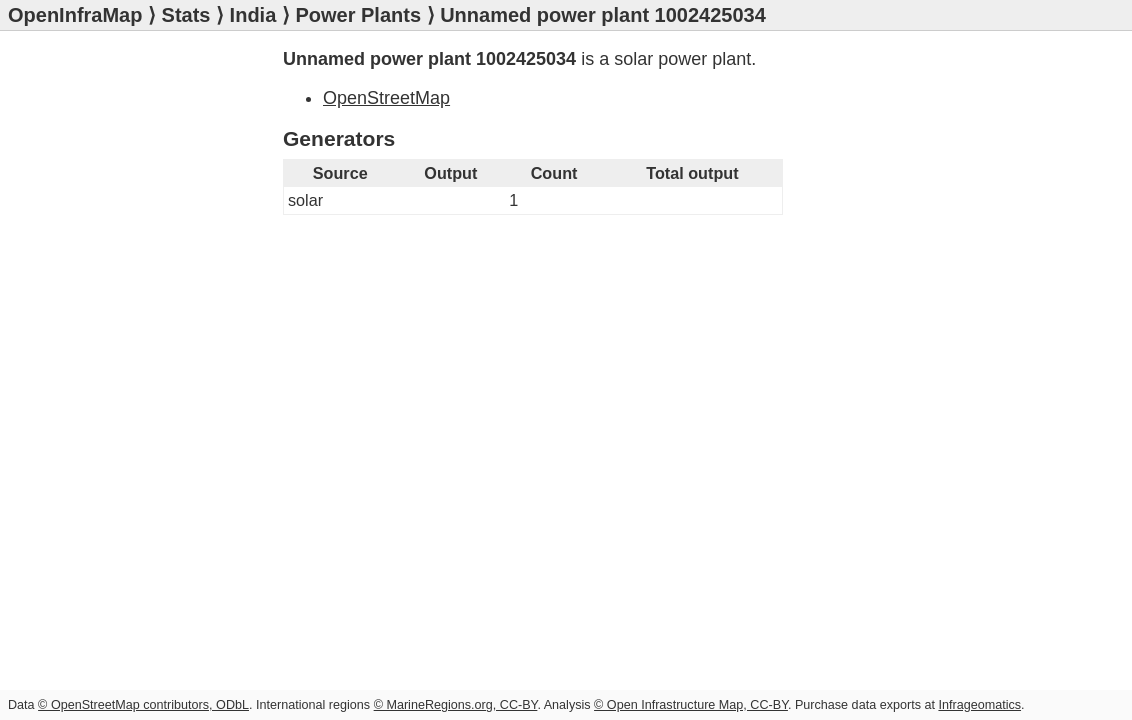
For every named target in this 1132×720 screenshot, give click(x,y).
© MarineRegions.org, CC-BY (456, 705)
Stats (186, 15)
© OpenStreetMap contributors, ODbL (143, 705)
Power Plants (358, 15)
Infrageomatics (979, 705)
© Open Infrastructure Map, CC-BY (691, 705)
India (253, 15)
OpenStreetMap (386, 98)
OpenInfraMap (75, 15)
